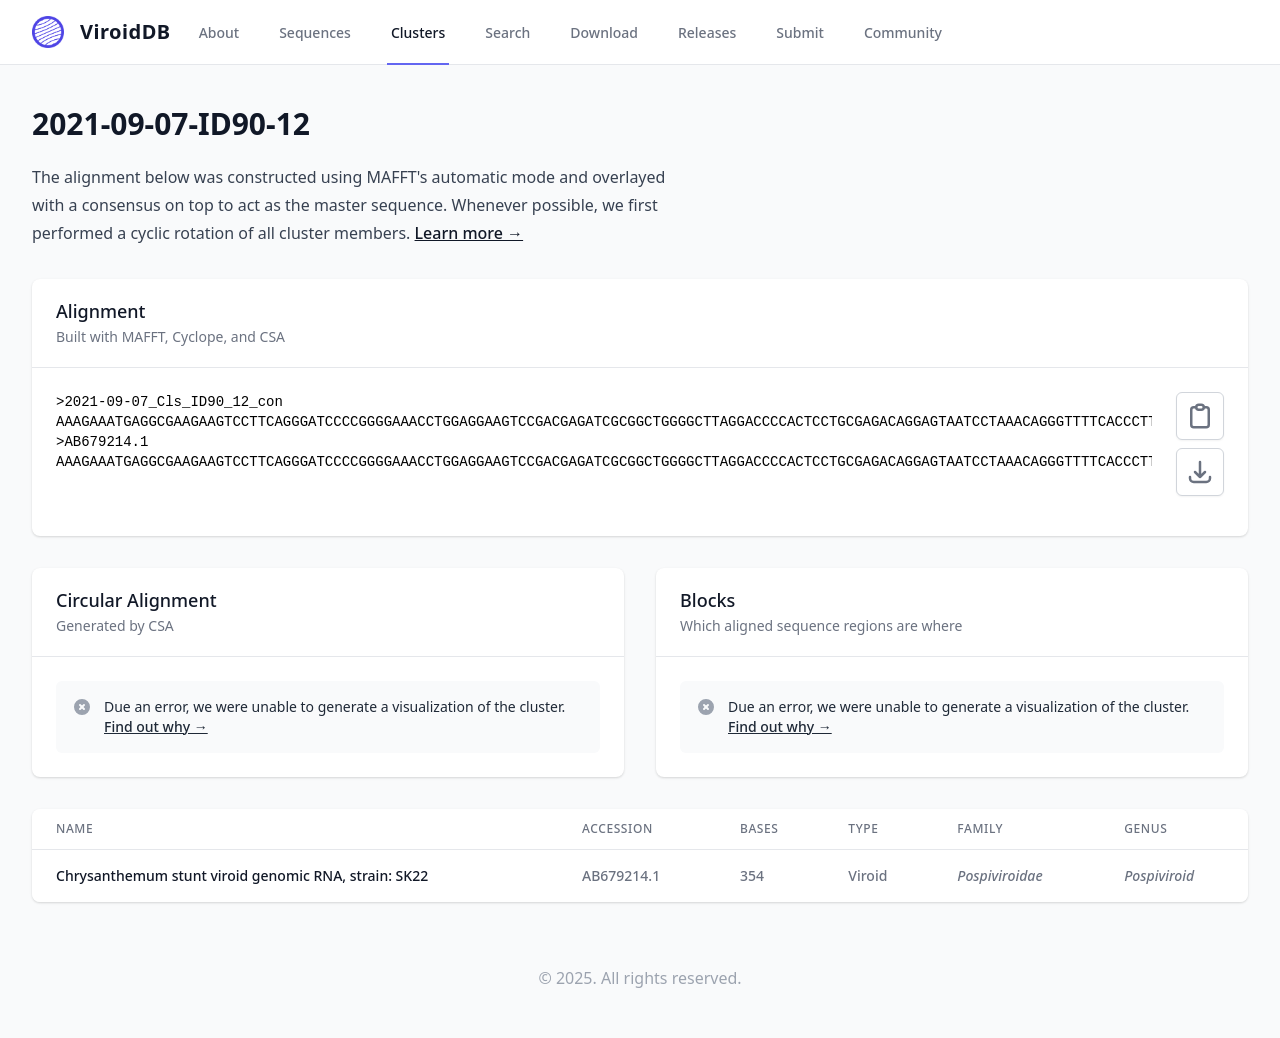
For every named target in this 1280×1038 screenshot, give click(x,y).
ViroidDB (125, 31)
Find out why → (156, 726)
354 (752, 875)
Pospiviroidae (999, 875)
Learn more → (469, 233)
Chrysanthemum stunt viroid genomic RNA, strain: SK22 (242, 875)
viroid (867, 875)
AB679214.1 (621, 875)
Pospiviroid (1159, 875)
